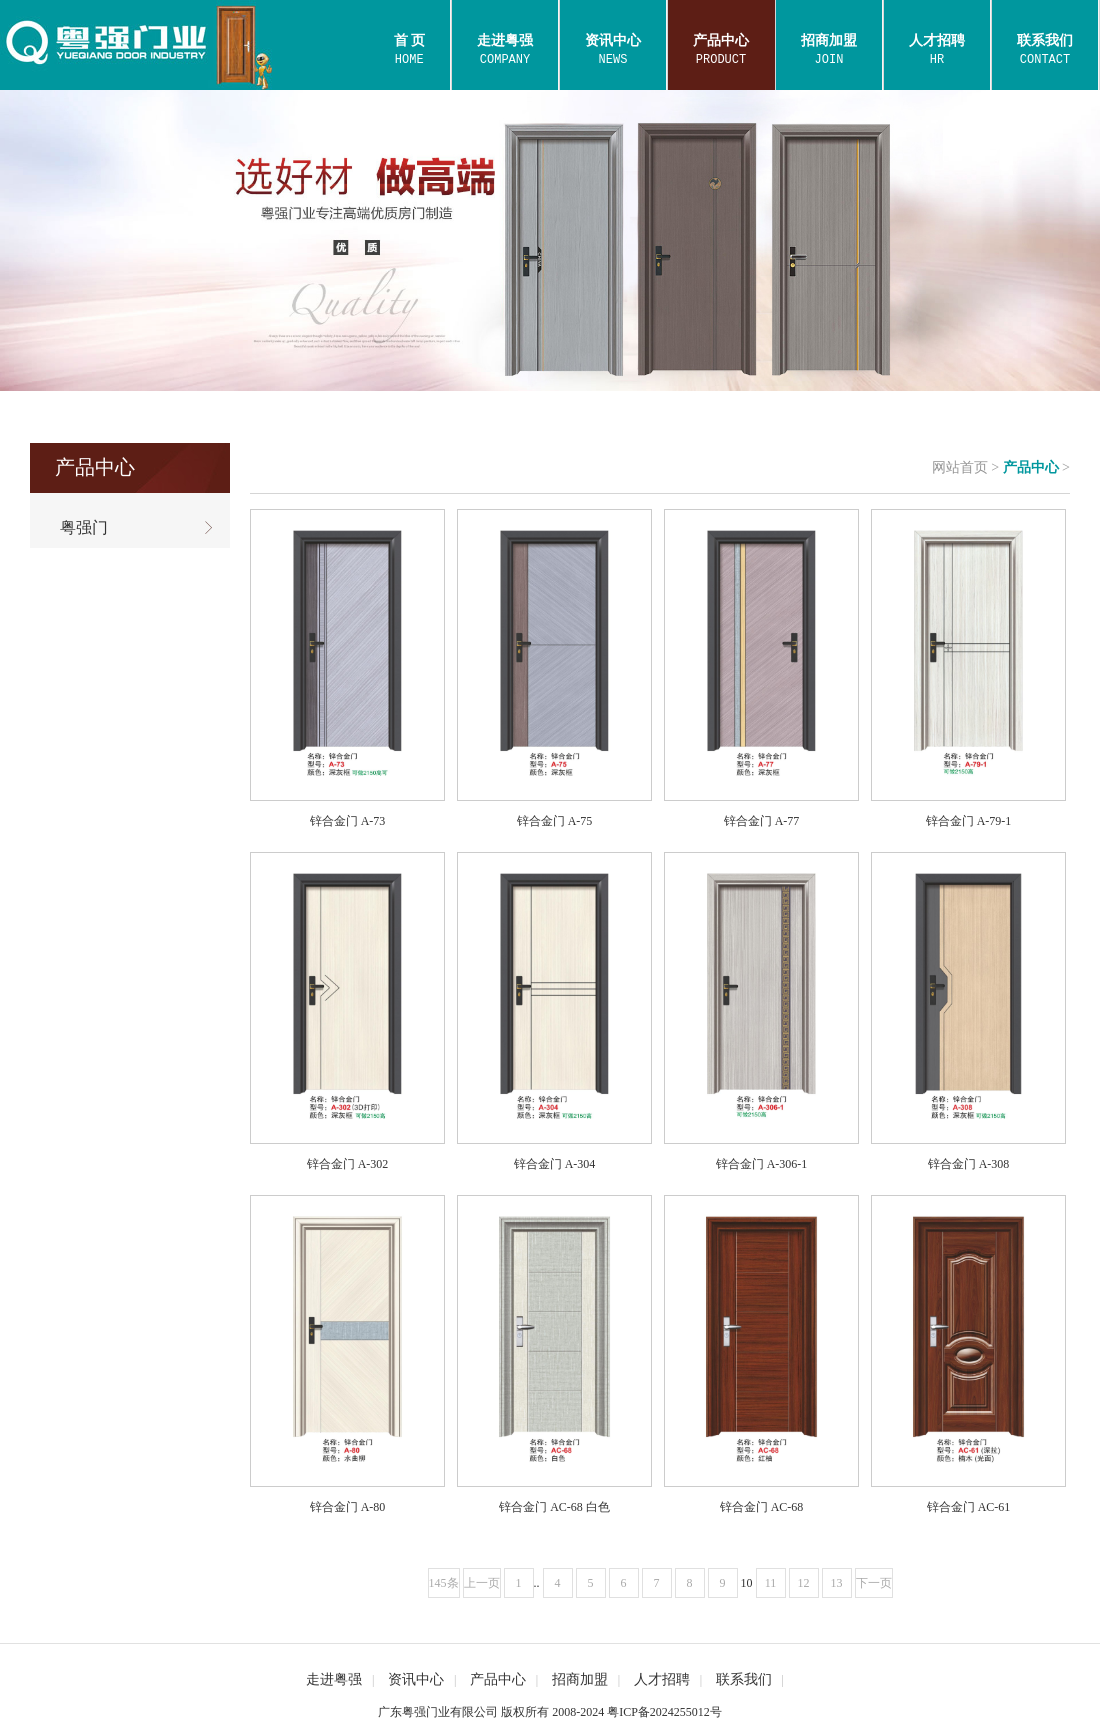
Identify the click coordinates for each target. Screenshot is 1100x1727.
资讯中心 (416, 1679)
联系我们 (744, 1679)
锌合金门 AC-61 (969, 1507)
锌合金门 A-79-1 (969, 821)
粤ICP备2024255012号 (664, 1712)
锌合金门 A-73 (348, 821)
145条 (444, 1583)
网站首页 (960, 467)
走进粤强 (334, 1679)
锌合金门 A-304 (555, 1164)
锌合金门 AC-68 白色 (554, 1507)
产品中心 (1031, 467)
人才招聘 (662, 1679)
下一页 (874, 1583)
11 (771, 1583)
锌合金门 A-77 (762, 821)
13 (837, 1583)
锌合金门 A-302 (348, 1164)
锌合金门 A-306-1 (762, 1164)
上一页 (482, 1583)
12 (804, 1583)
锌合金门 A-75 (555, 821)
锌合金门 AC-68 (762, 1507)
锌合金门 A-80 (348, 1507)
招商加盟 (580, 1679)
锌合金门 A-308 (969, 1164)
